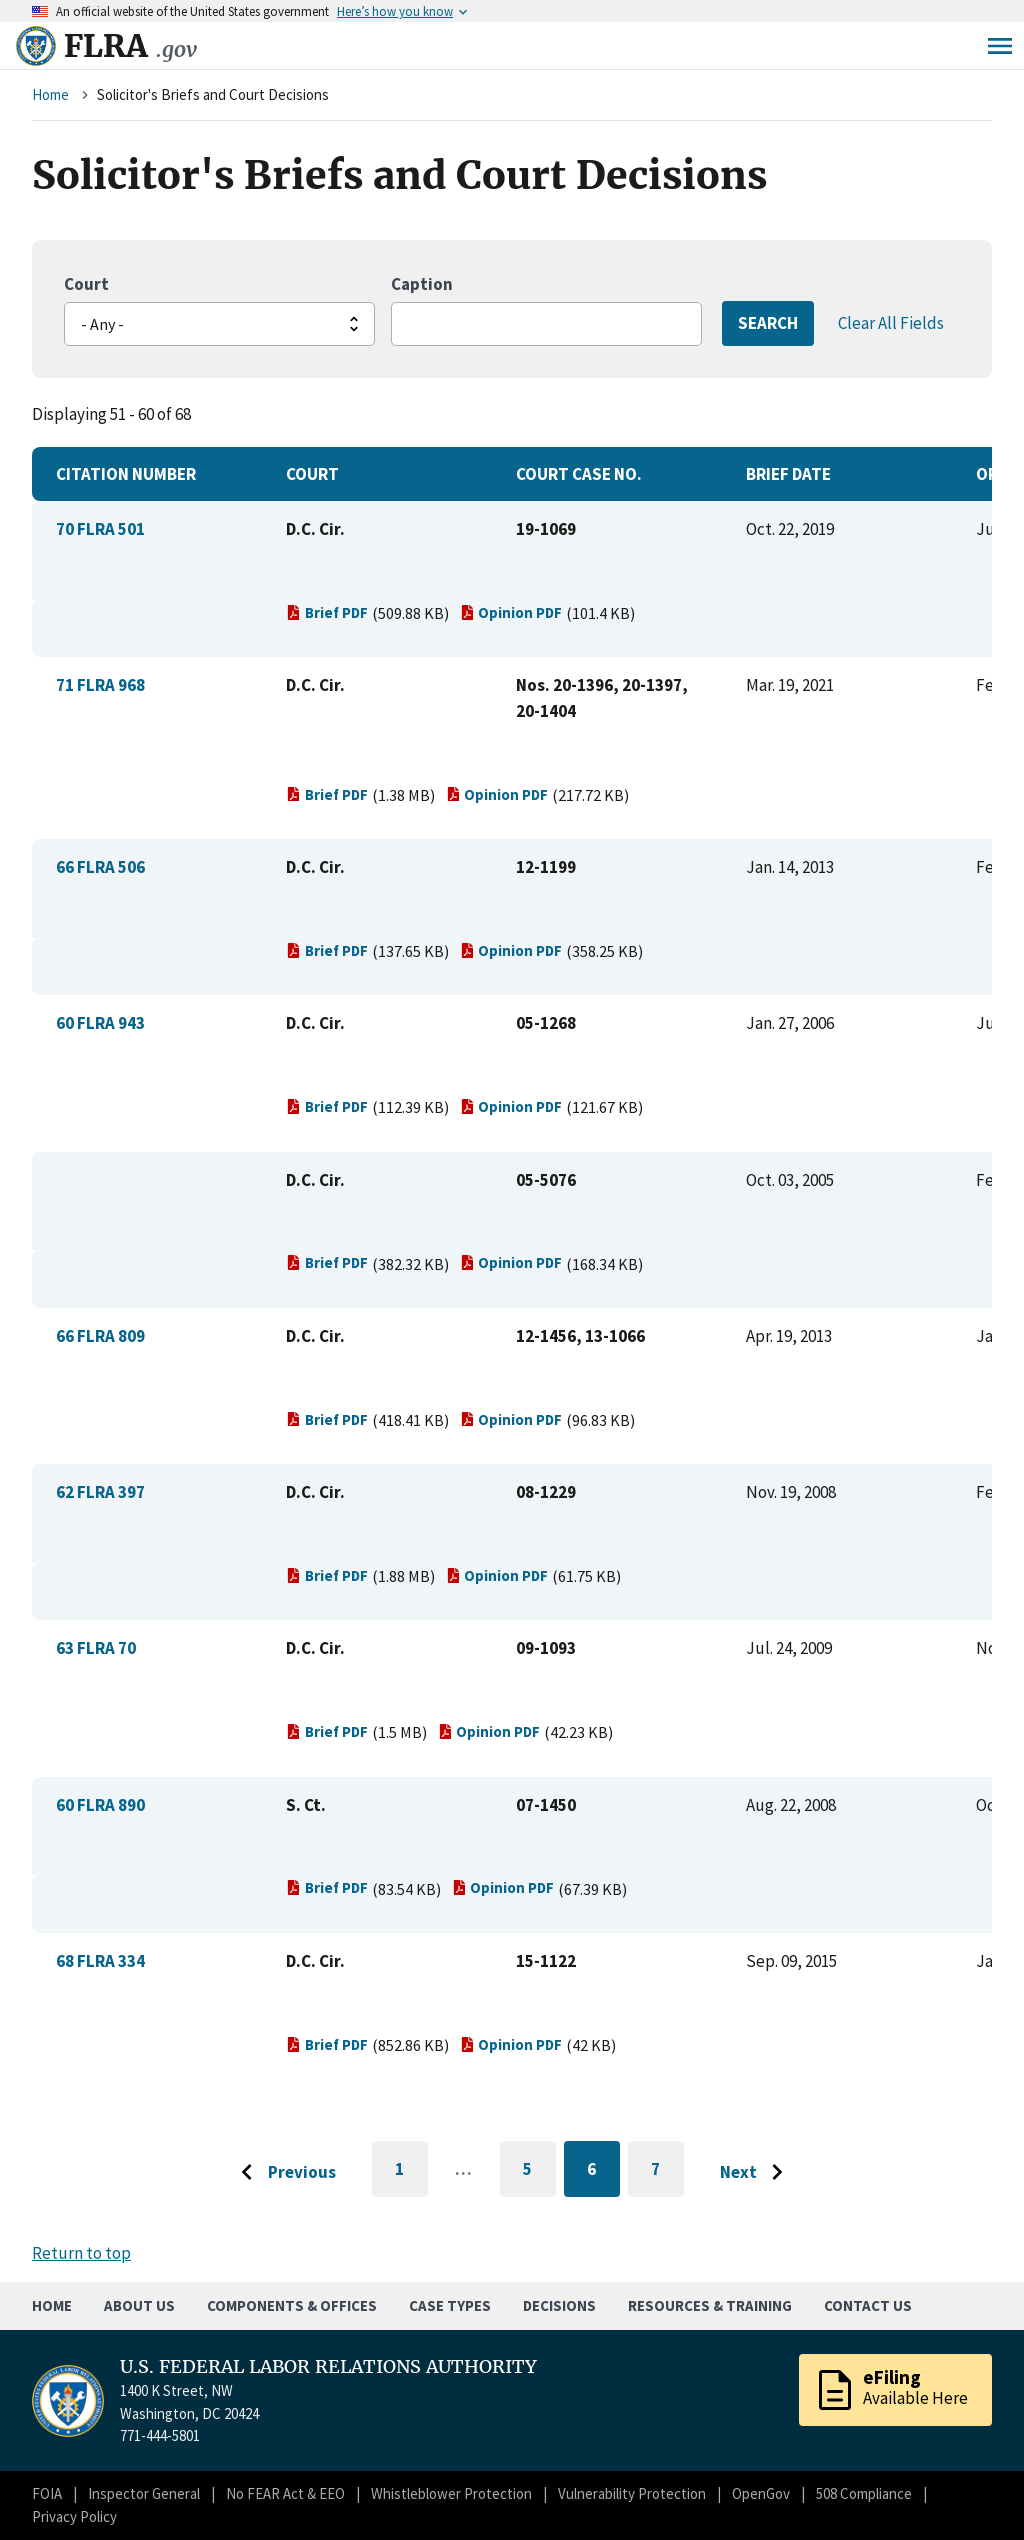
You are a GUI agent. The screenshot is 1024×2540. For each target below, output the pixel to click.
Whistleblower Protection (451, 2493)
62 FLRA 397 (100, 1492)
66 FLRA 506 (100, 867)
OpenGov (761, 2493)
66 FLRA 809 (100, 1336)
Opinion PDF (511, 612)
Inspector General (144, 2493)
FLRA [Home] (130, 46)
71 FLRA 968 (100, 685)
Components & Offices (292, 2305)
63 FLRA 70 (96, 1648)
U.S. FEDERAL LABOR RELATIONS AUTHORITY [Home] (328, 2367)
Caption (422, 284)
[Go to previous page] (283, 2173)
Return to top (81, 2253)
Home (50, 94)
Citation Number (126, 474)
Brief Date (788, 474)
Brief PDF (327, 612)
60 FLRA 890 (100, 1805)
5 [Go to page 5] (539, 2172)
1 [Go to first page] (411, 2178)
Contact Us (868, 2305)
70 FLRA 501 (100, 529)
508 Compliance (864, 2493)
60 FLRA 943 (100, 1023)
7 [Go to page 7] (667, 2172)
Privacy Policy (74, 2516)
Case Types (450, 2305)
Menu (1000, 46)
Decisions (559, 2305)
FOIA (47, 2493)
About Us (139, 2305)
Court (86, 284)
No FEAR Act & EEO (285, 2493)
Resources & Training (710, 2305)
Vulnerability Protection (632, 2493)
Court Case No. (579, 474)
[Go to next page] (756, 2173)
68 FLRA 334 (100, 1961)
